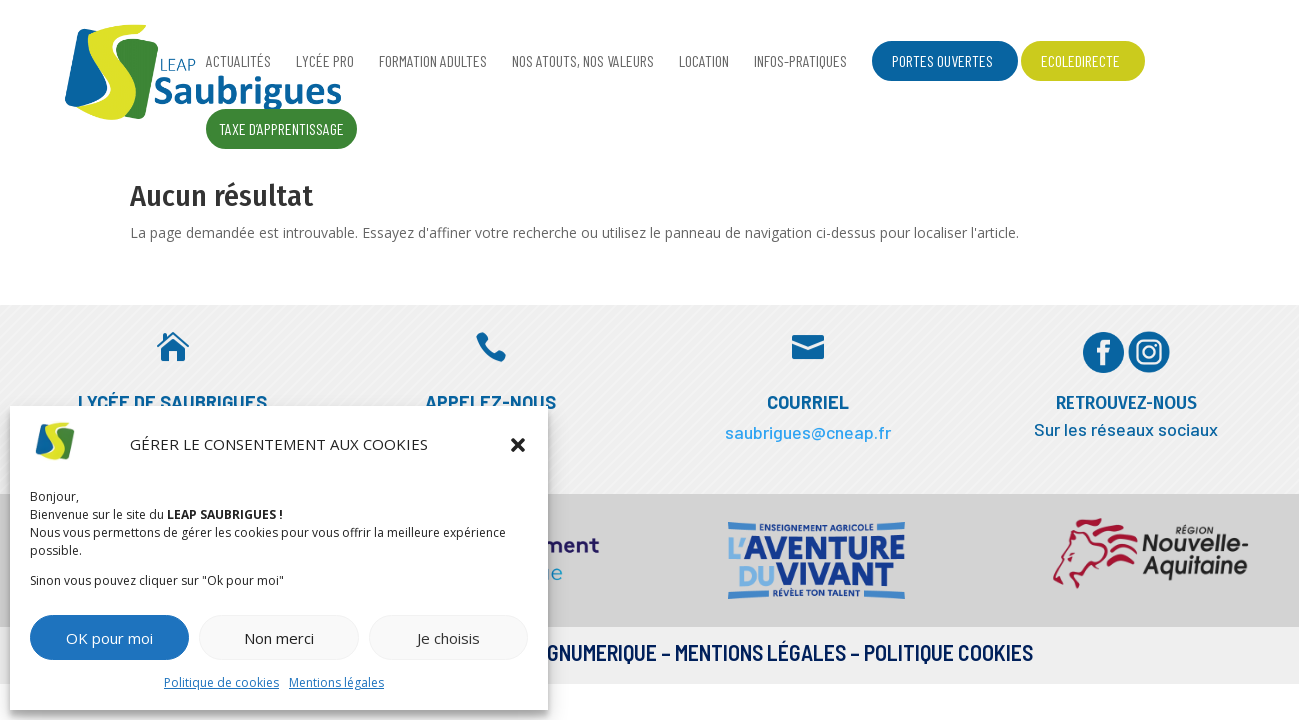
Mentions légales (336, 682)
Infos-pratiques (800, 62)
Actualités (238, 62)
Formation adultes (433, 62)
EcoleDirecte (1080, 60)
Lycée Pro (325, 62)
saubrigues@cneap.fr (808, 432)
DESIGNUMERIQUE (580, 652)
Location (704, 62)
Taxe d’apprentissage (281, 128)
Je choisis (448, 638)
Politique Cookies (948, 652)
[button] (518, 445)
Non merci (279, 638)
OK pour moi (109, 638)
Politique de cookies (221, 682)
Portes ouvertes (942, 60)
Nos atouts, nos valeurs (583, 62)
